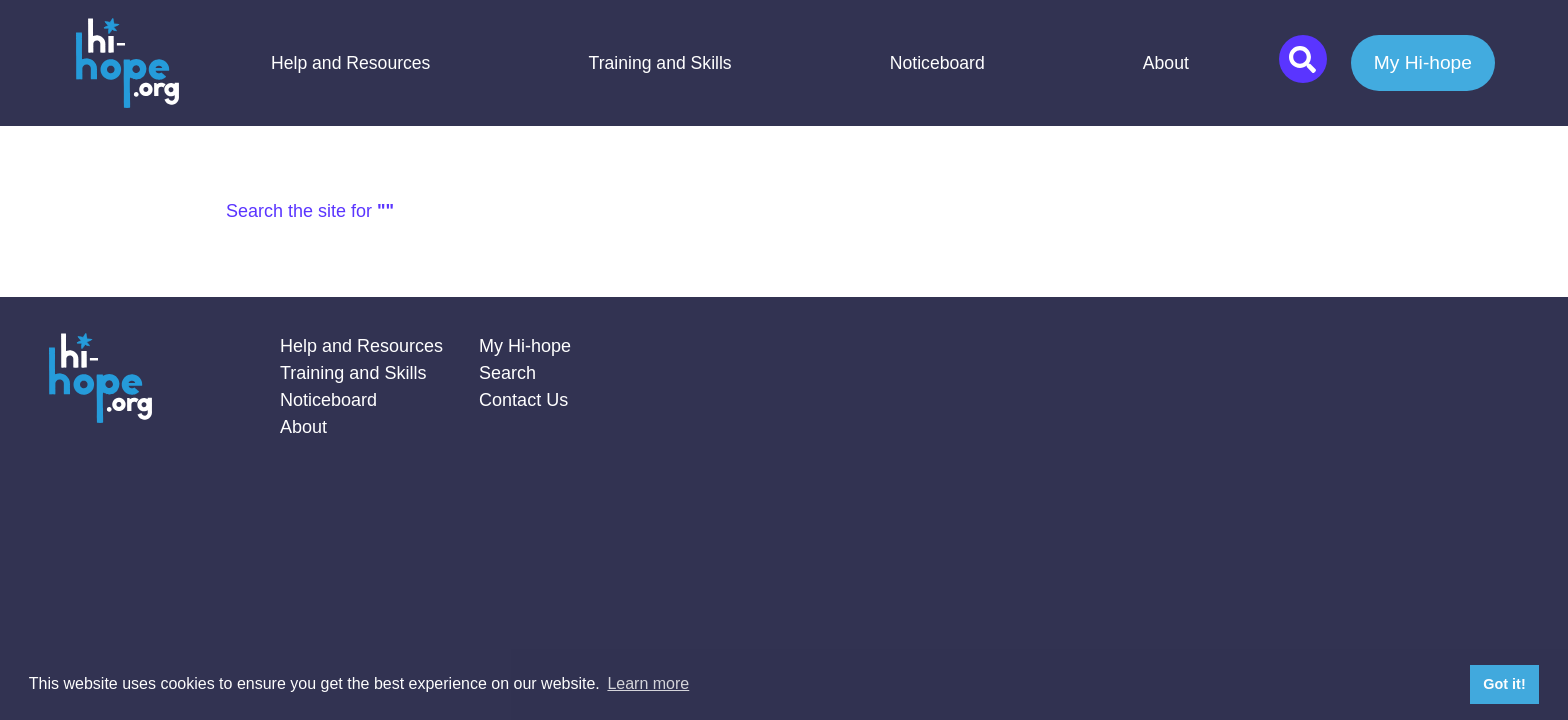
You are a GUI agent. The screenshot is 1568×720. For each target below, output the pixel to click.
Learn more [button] (648, 683)
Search (507, 373)
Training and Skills (660, 63)
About (1166, 63)
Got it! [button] (1504, 684)
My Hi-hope (1423, 62)
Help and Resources (350, 63)
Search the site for (310, 211)
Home (127, 63)
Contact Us (523, 400)
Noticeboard (937, 63)
